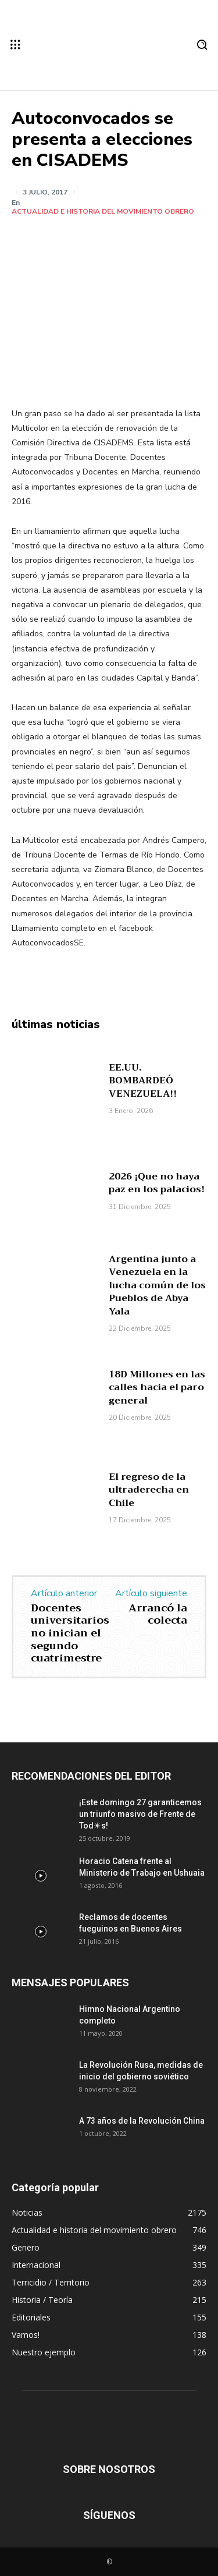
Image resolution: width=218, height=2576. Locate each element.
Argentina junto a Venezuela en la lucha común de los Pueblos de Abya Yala (157, 1285)
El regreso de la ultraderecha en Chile (149, 1490)
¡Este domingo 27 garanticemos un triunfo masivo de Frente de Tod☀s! (140, 1814)
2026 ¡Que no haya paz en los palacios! (157, 1182)
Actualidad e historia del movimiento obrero (103, 211)
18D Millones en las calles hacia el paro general (157, 1387)
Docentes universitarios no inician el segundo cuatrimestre (70, 1633)
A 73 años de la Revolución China (142, 2120)
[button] (201, 45)
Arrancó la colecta (157, 1614)
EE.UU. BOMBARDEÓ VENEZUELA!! (143, 1081)
